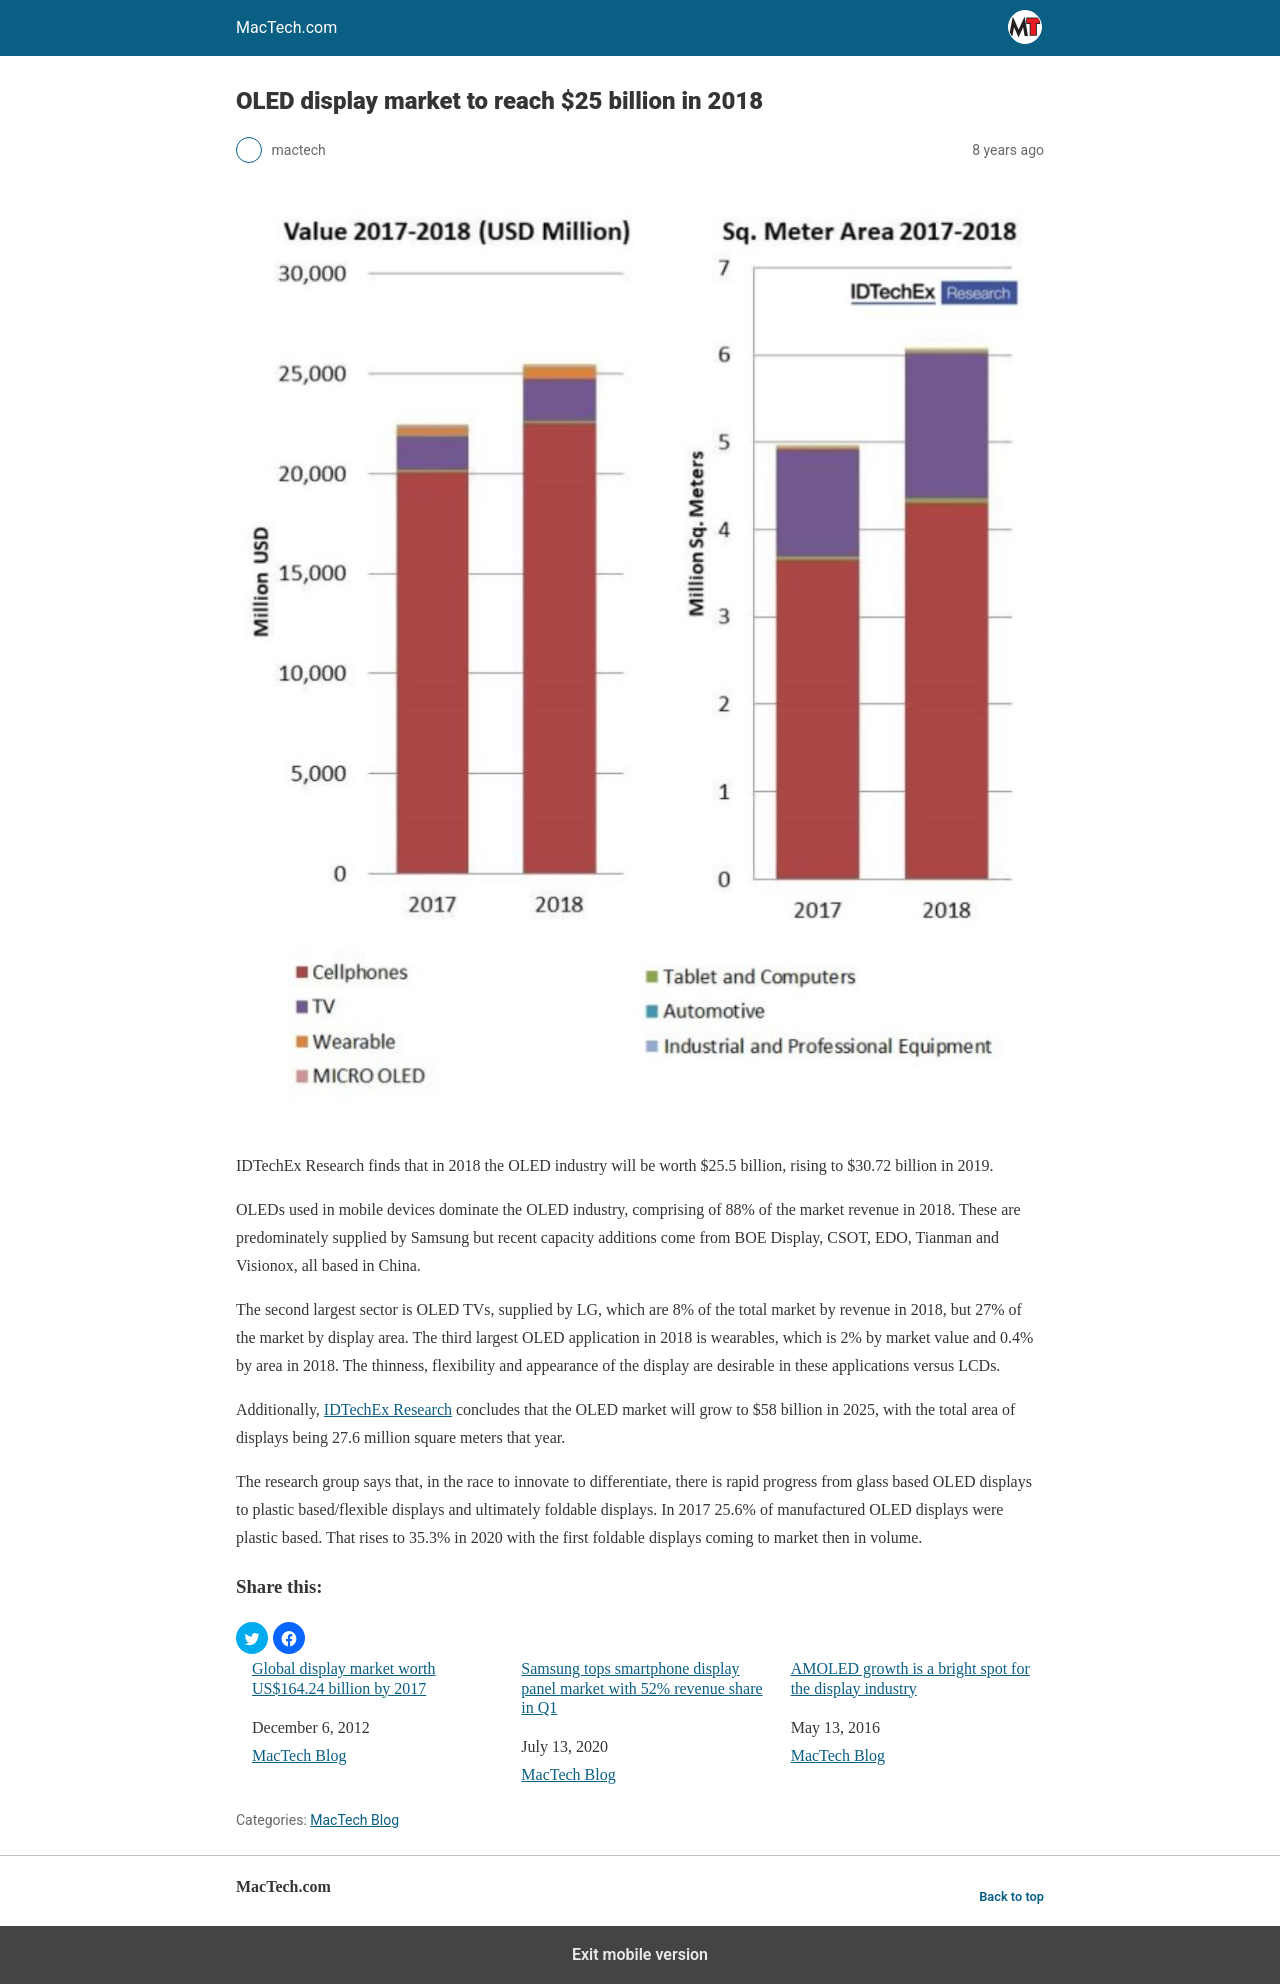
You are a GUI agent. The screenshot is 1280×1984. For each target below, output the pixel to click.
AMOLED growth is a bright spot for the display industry (910, 1678)
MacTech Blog (299, 1755)
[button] (252, 1638)
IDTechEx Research (388, 1409)
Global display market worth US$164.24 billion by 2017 (344, 1678)
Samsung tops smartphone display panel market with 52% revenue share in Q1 (641, 1687)
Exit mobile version (640, 1954)
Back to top (1011, 1896)
